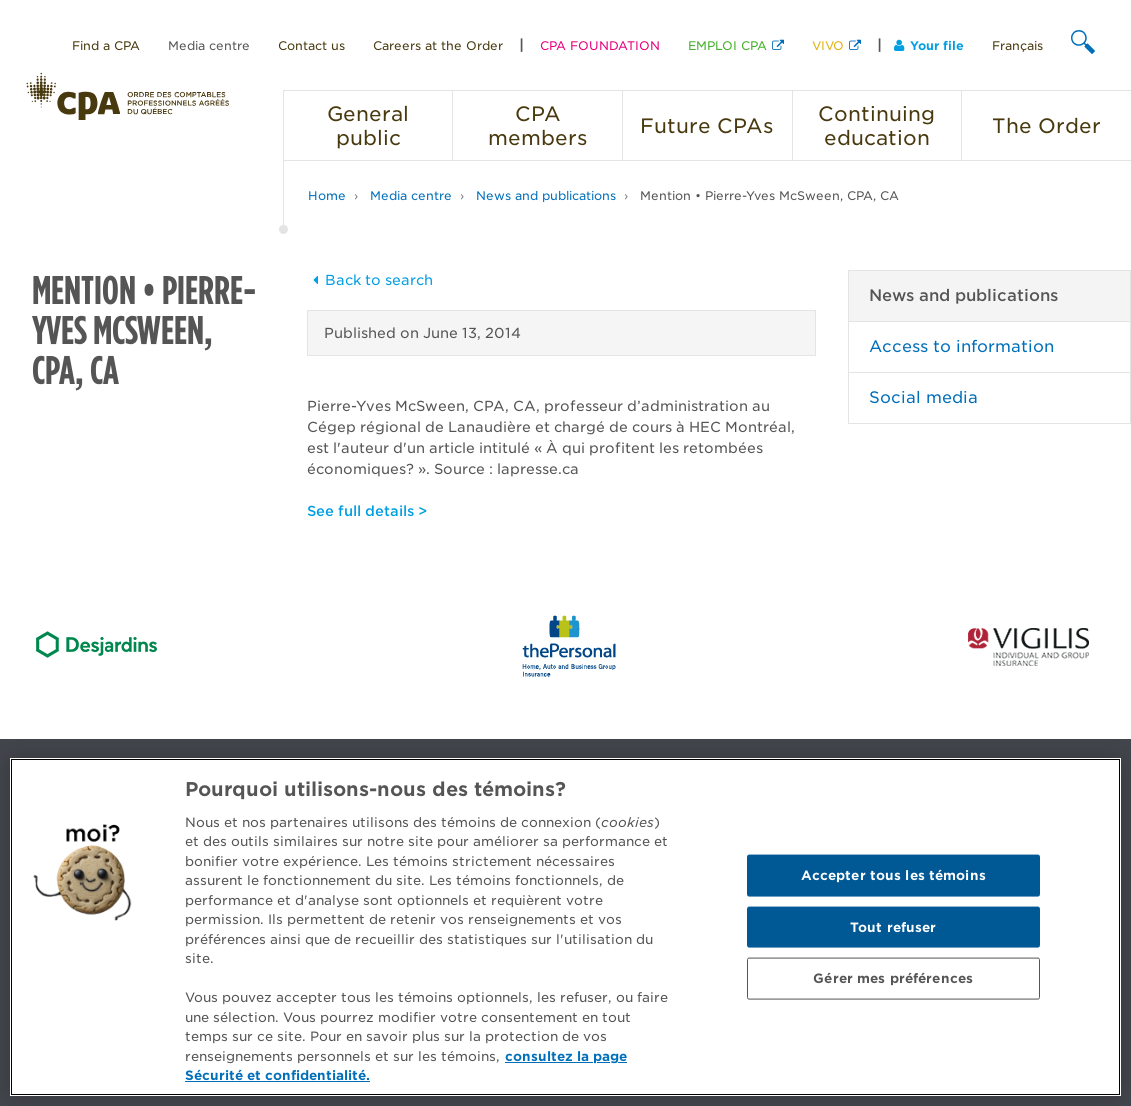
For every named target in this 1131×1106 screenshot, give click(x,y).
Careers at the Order (438, 45)
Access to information (961, 346)
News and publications (546, 195)
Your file (929, 45)
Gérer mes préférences (893, 978)
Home (327, 195)
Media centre (209, 45)
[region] (565, 927)
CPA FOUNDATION (600, 45)
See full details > (367, 511)
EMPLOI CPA (727, 45)
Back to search (370, 280)
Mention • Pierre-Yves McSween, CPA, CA (769, 195)
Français (1017, 45)
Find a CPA (106, 45)
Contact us (311, 45)
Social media (923, 397)
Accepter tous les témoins (893, 874)
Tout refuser (893, 926)
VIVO (828, 45)
